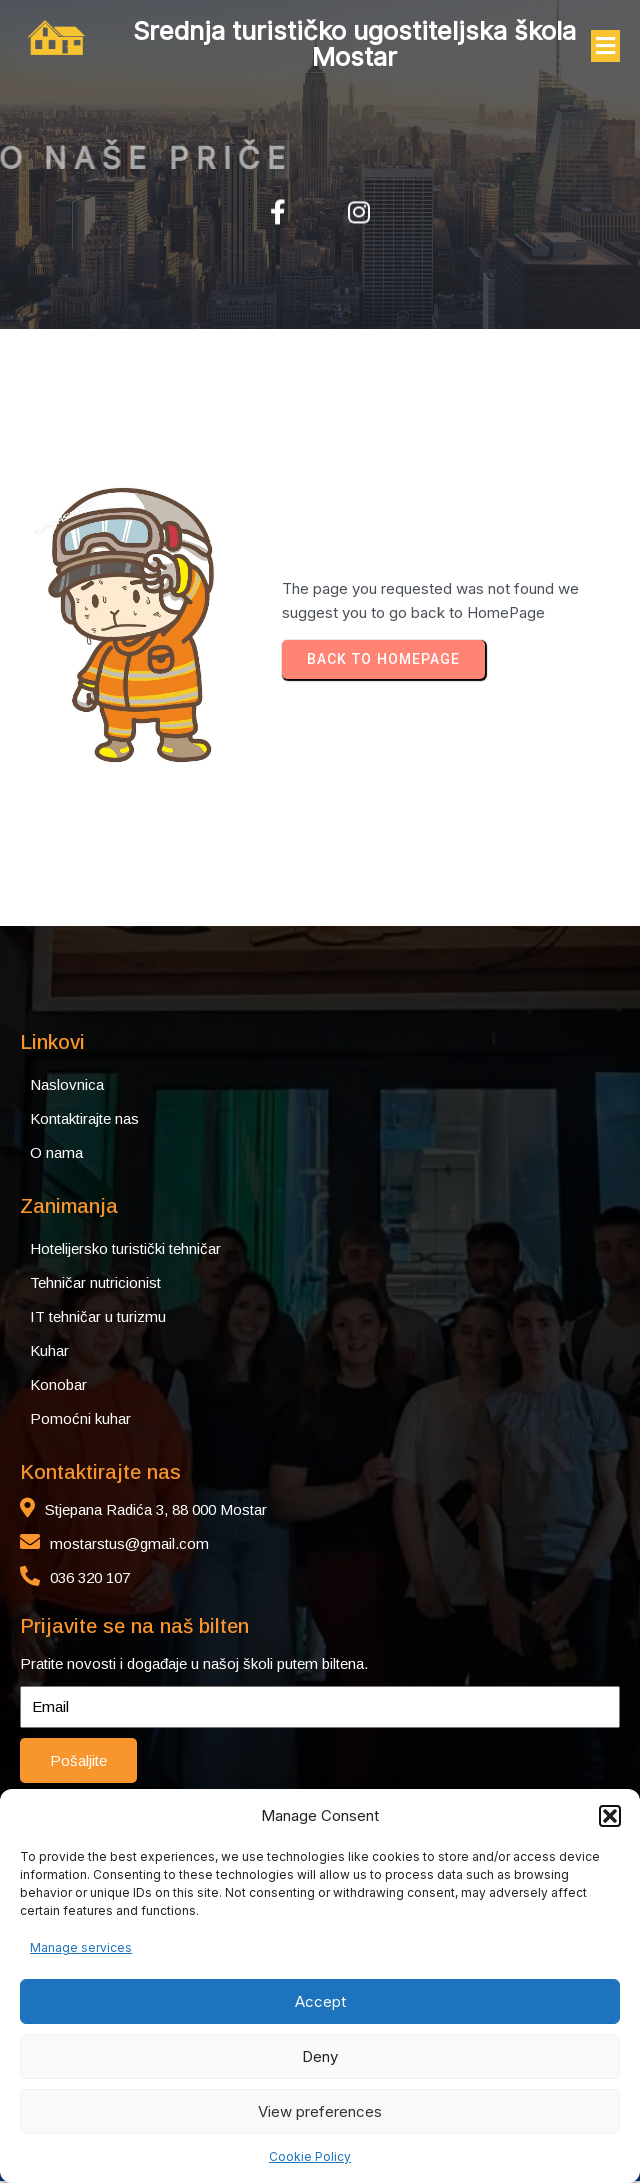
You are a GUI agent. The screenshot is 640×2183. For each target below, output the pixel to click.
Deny (320, 2056)
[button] (610, 1816)
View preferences (320, 2111)
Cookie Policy (310, 2156)
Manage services (81, 1947)
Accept (320, 2001)
